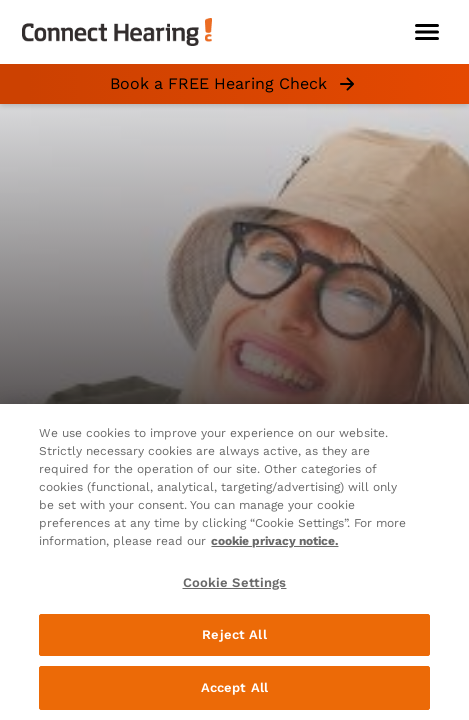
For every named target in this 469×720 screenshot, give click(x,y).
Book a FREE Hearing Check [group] (234, 84)
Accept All (234, 687)
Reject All (234, 634)
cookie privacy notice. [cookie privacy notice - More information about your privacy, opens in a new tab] (274, 541)
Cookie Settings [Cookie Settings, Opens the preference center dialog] (235, 582)
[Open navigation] (427, 32)
